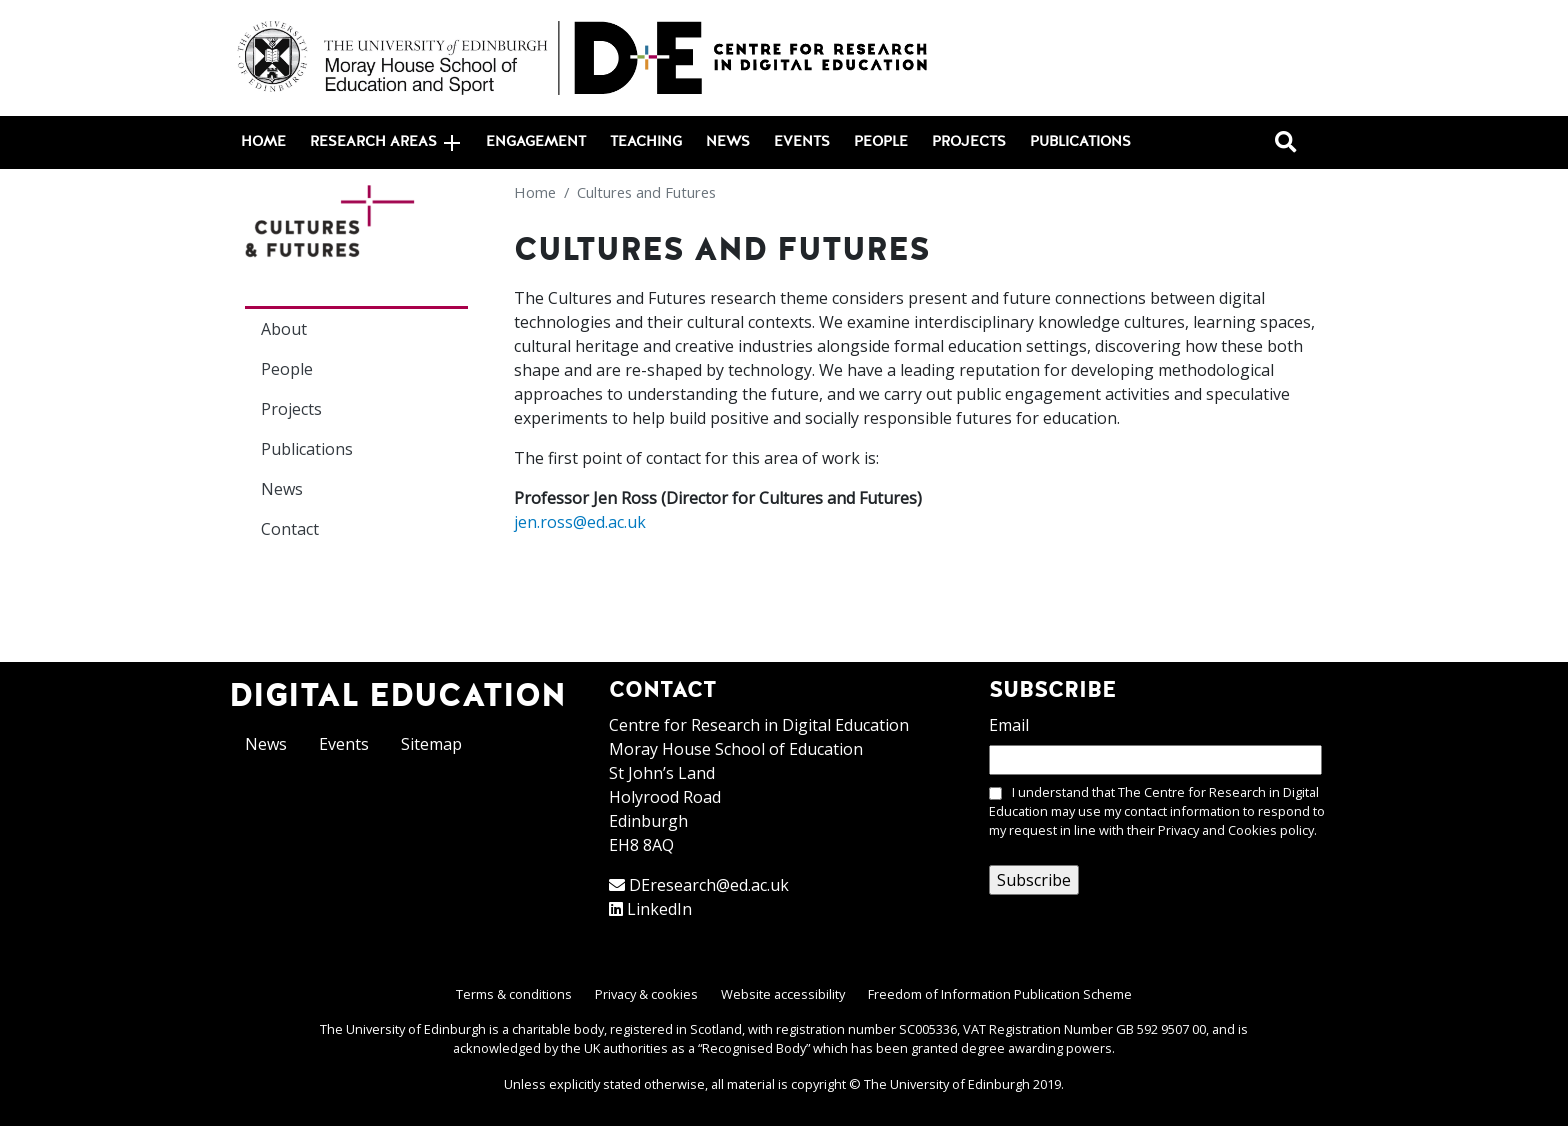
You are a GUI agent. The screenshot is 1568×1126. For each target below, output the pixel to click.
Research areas (385, 143)
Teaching (646, 142)
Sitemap (431, 744)
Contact (290, 529)
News (728, 142)
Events (802, 142)
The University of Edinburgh (947, 1084)
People (881, 142)
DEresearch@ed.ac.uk (709, 885)
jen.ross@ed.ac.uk (580, 522)
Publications (1080, 142)
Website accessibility (783, 994)
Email (1009, 725)
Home (263, 142)
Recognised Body (754, 1048)
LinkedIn (659, 909)
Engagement (536, 142)
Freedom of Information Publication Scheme (1000, 994)
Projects (969, 142)
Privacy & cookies (646, 994)
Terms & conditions (514, 994)
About (284, 329)
